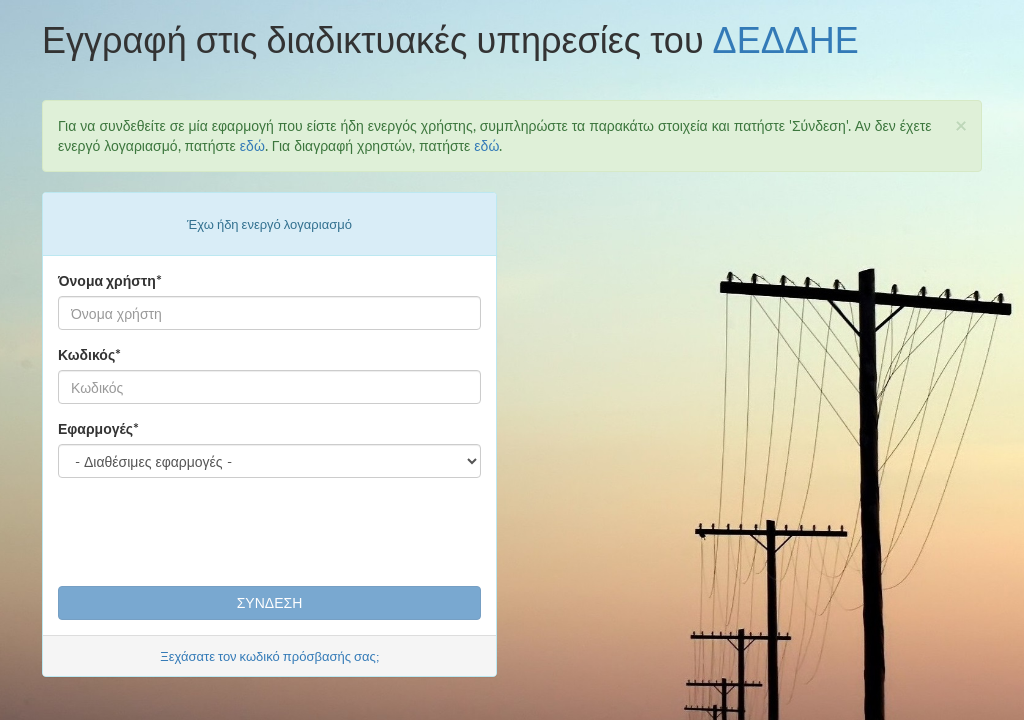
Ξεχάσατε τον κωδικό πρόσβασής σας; (269, 656)
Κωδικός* (89, 354)
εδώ (252, 145)
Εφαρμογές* (98, 428)
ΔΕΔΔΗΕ (786, 39)
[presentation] (210, 532)
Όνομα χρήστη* (110, 280)
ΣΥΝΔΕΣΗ (270, 602)
